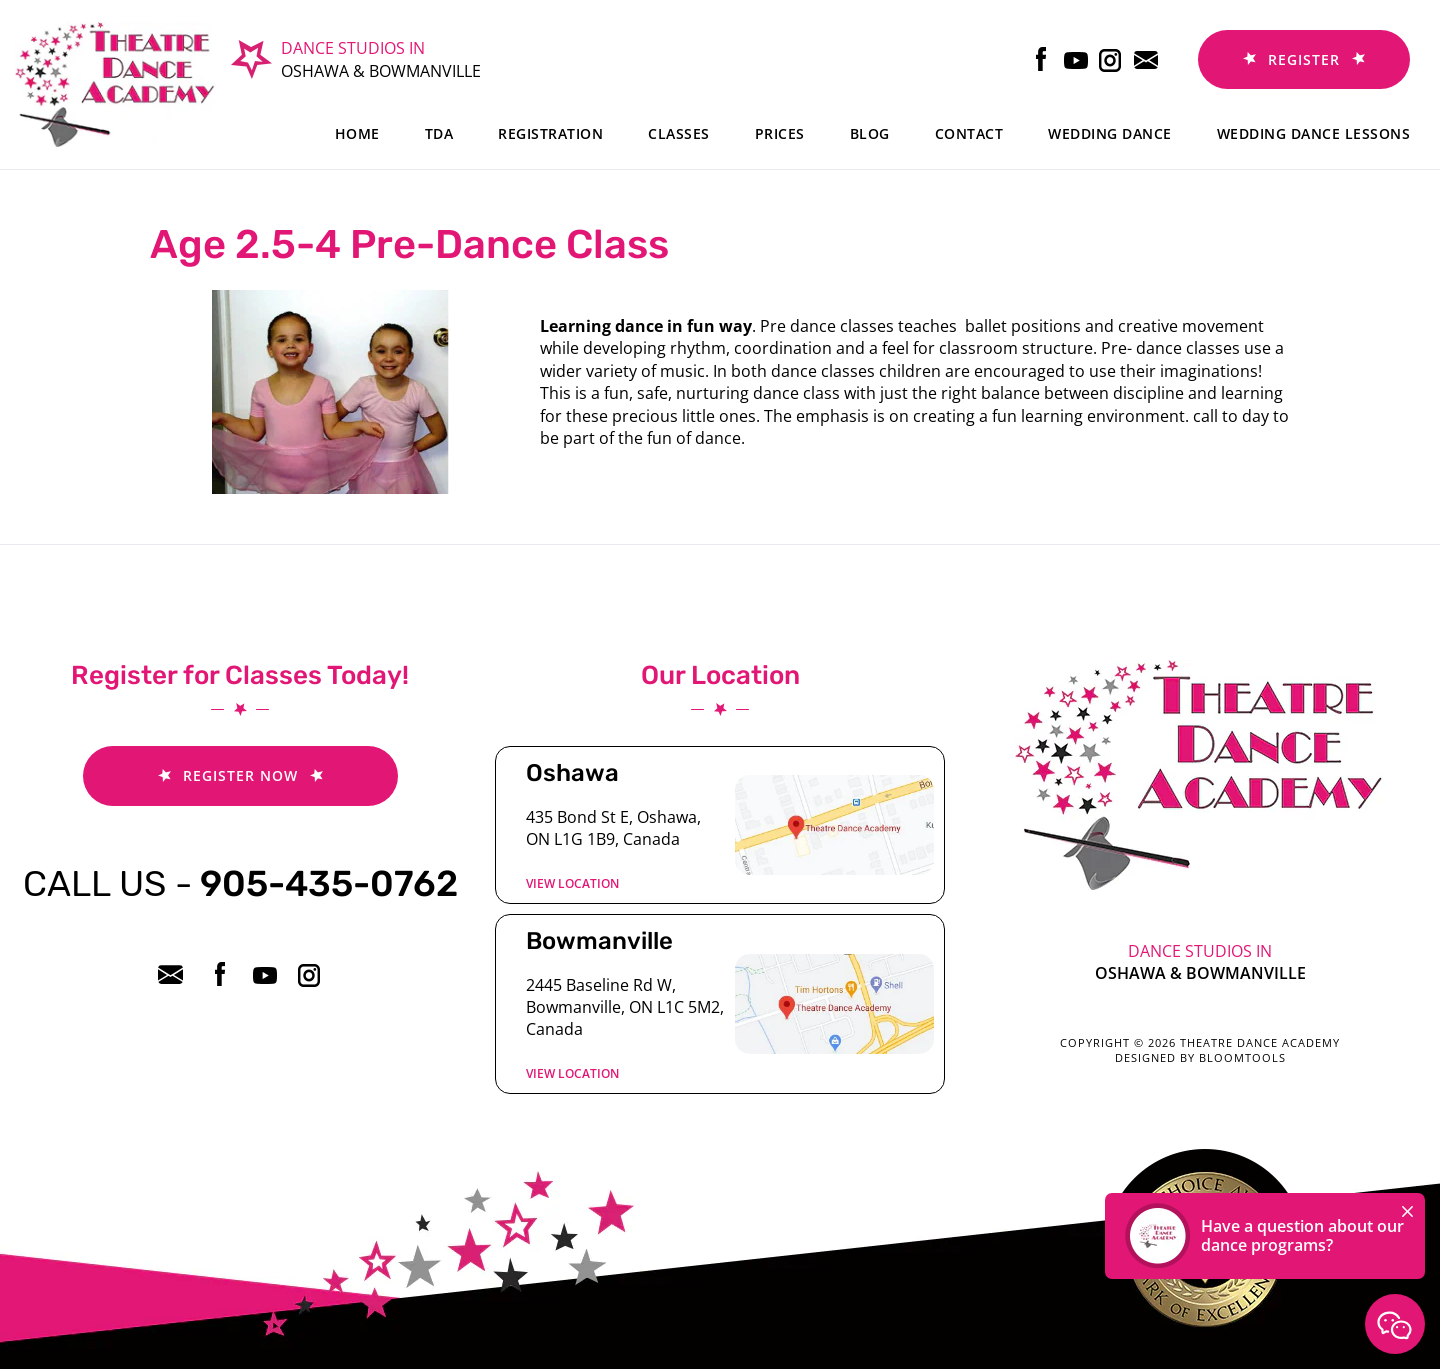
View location (572, 883)
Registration (550, 133)
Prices (780, 133)
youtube (1076, 59)
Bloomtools (1242, 1057)
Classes (679, 133)
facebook (1041, 59)
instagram (1111, 59)
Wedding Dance (1110, 133)
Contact (969, 133)
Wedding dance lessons (1314, 133)
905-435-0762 (240, 883)
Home (357, 133)
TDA (439, 133)
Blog (870, 133)
